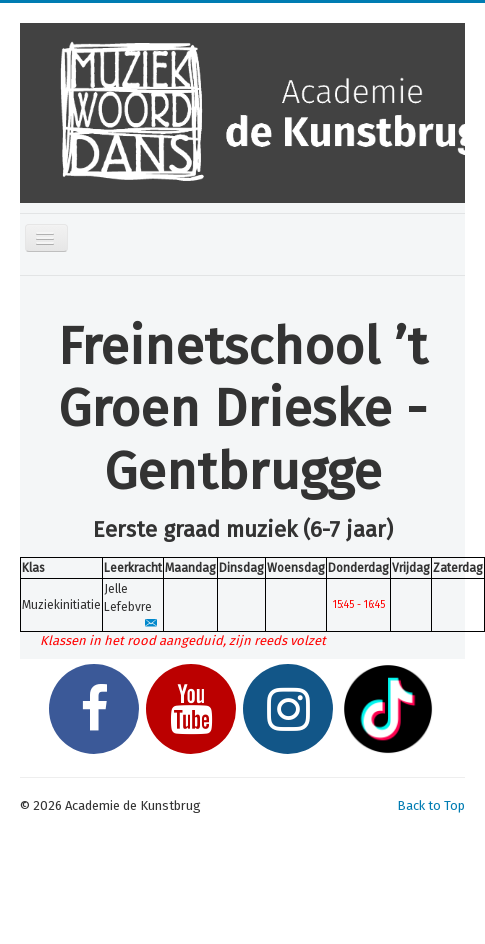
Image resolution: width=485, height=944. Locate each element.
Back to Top (431, 805)
